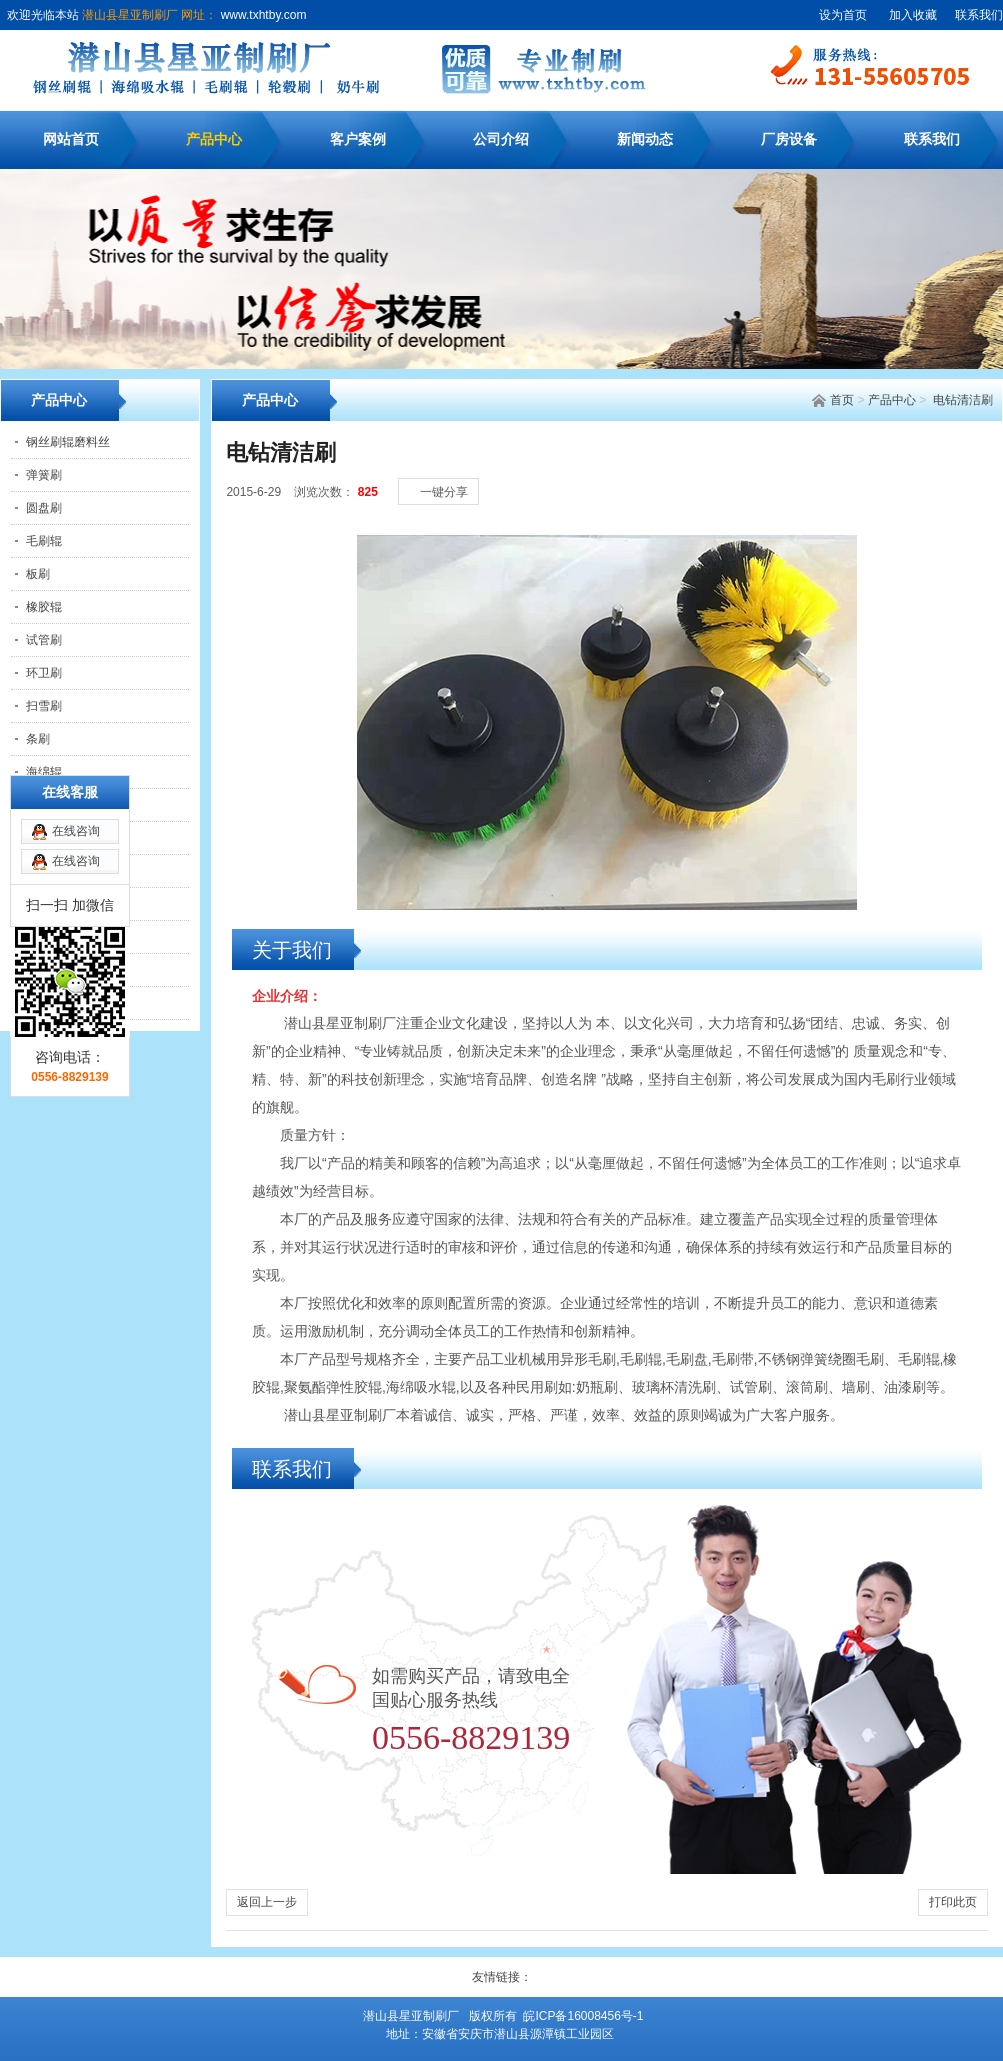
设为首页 (843, 15)
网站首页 (71, 139)
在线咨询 (76, 718)
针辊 (38, 1003)
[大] (963, 471)
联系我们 (979, 15)
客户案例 (358, 139)
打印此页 (953, 1902)
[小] (923, 471)
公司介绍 (501, 139)
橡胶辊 (44, 607)
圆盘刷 (44, 508)
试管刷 (44, 640)
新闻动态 (645, 139)
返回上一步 (267, 1902)
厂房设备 (789, 139)
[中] (943, 471)
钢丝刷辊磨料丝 (68, 442)
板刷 (38, 574)
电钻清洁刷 (963, 400)
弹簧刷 (44, 475)
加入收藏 (913, 15)
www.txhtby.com (261, 15)
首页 (842, 400)
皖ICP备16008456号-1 (583, 2016)
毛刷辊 (44, 541)
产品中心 (214, 139)
